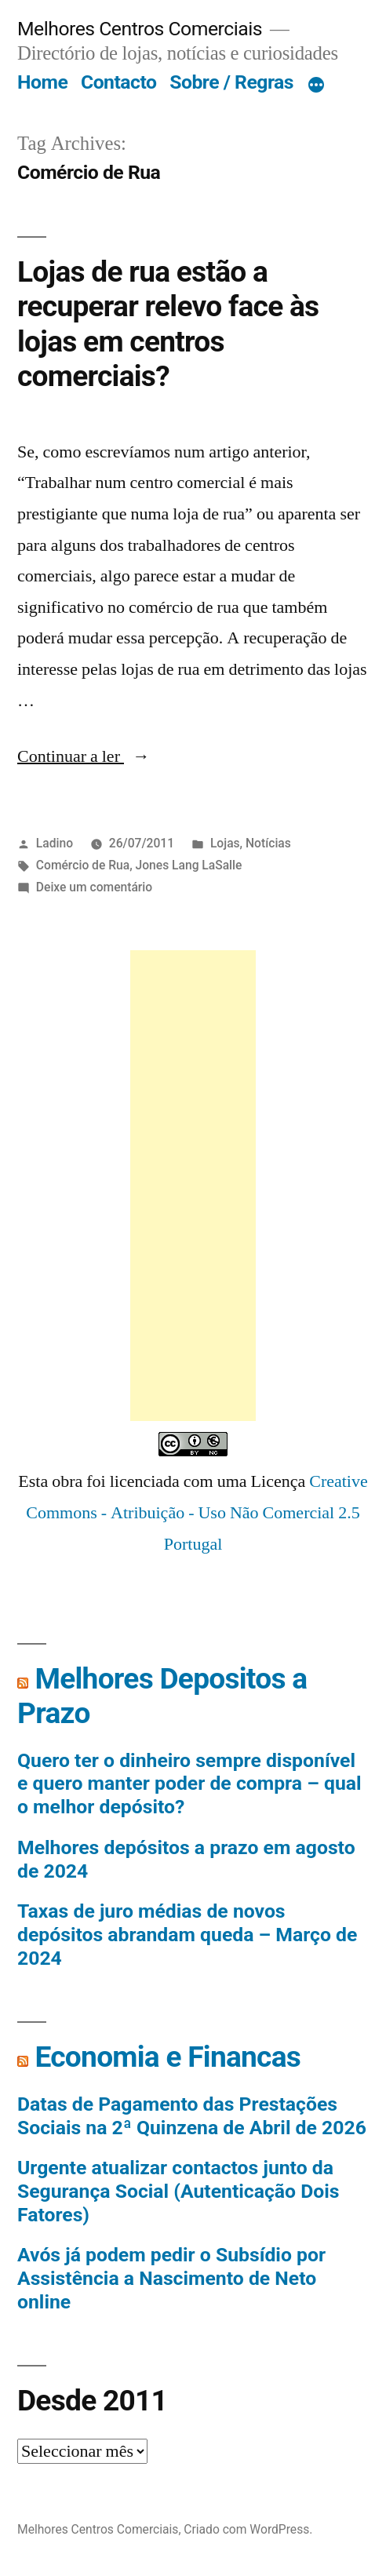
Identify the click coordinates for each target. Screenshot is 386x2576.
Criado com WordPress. (248, 2529)
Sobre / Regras (231, 82)
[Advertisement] (193, 1185)
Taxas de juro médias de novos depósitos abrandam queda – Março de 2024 (187, 1934)
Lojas (225, 843)
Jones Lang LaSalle (189, 865)
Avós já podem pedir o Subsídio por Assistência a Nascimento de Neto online (171, 2277)
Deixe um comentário (94, 887)
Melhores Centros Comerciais (139, 28)
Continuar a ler (83, 756)
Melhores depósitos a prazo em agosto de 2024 (186, 1859)
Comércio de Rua (82, 865)
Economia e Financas (167, 2057)
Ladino (54, 843)
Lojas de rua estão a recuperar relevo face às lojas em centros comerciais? (168, 324)
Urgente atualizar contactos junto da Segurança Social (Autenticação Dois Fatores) (178, 2190)
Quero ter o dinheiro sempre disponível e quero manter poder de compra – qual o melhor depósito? (189, 1783)
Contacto (119, 82)
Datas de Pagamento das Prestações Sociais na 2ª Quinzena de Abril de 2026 (191, 2116)
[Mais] (316, 85)
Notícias (268, 843)
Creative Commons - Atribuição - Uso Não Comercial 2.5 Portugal (196, 1512)
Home (42, 82)
